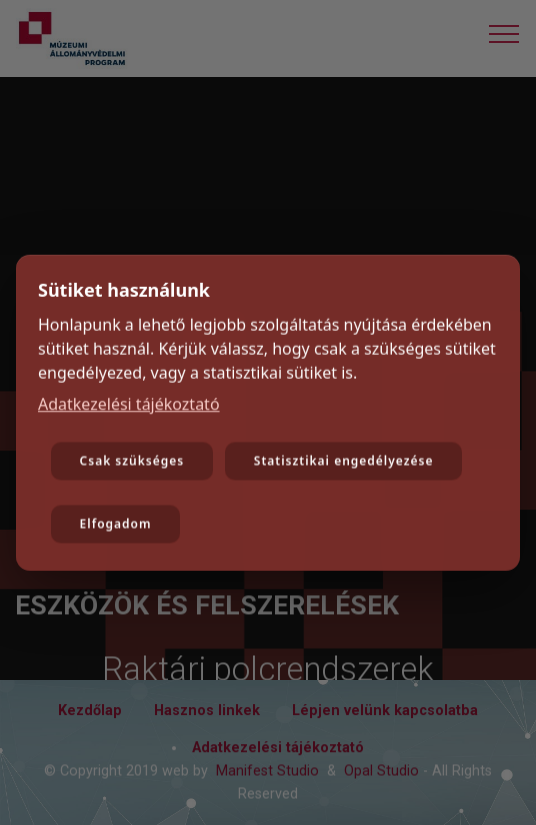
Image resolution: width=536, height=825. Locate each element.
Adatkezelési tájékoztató (129, 405)
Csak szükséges (132, 462)
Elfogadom (116, 525)
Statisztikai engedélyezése (344, 462)
